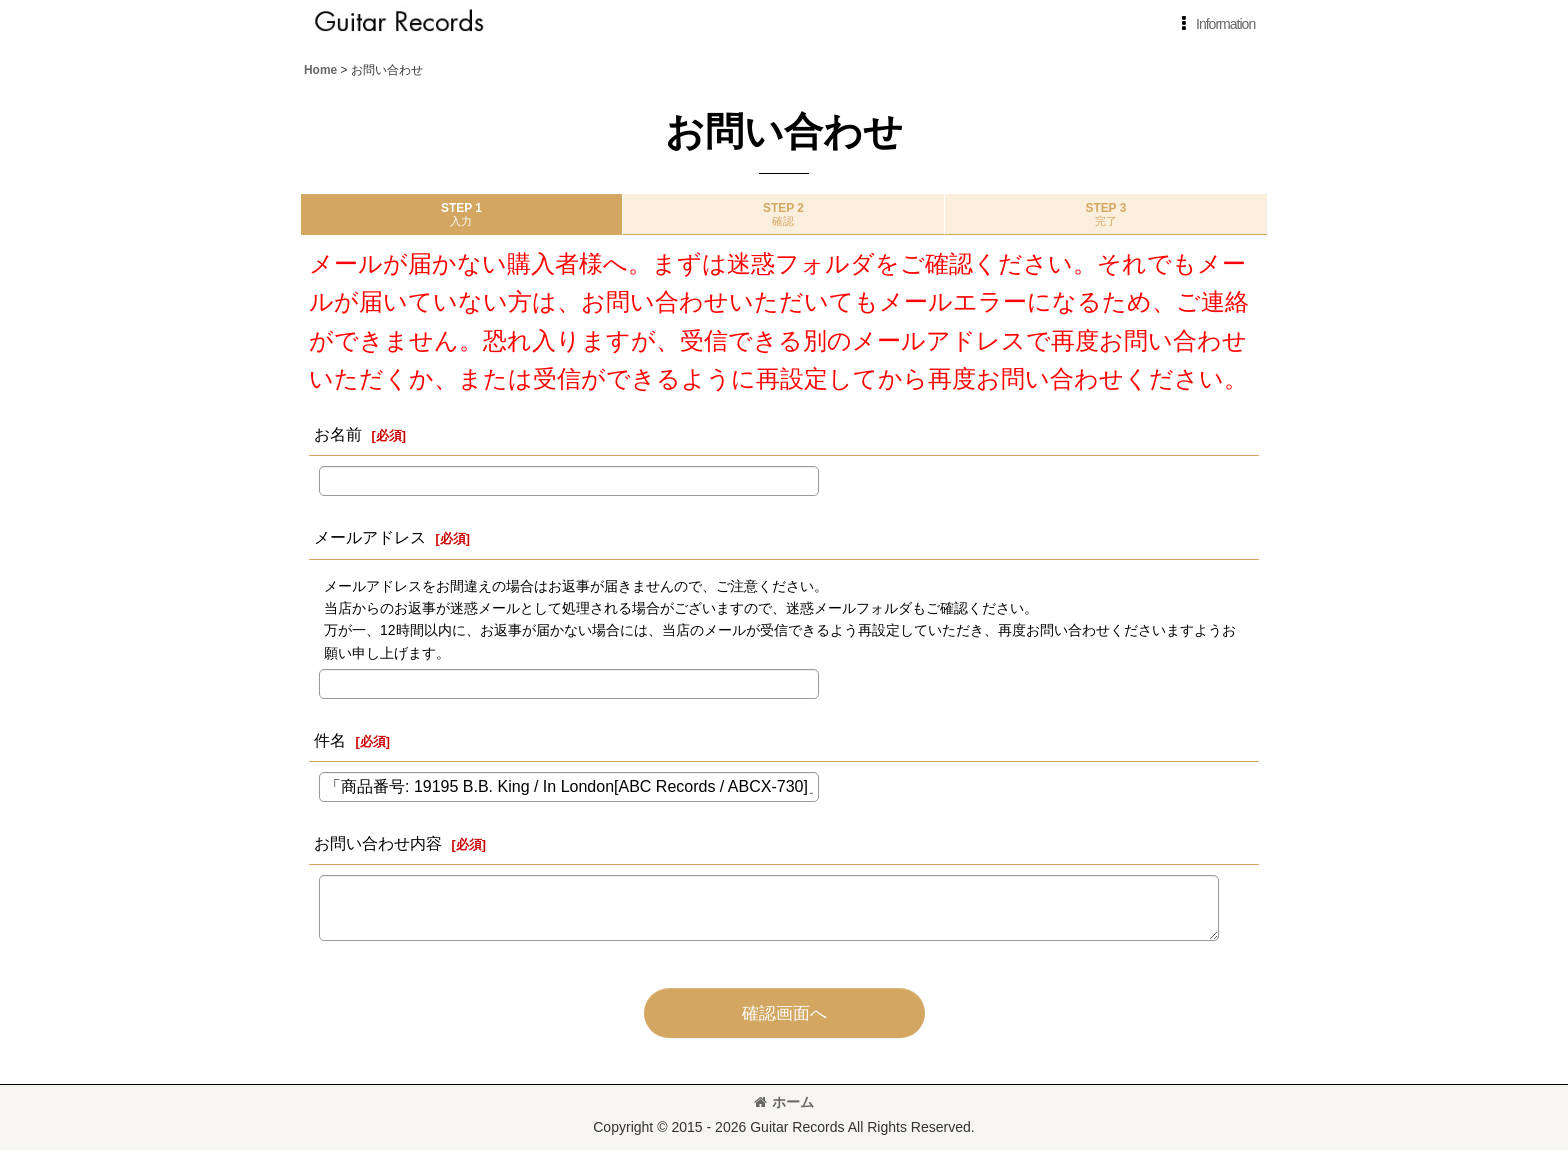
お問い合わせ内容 (378, 843)
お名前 (338, 434)
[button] (1214, 24)
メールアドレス (370, 537)
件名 (330, 740)
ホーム (784, 1102)
